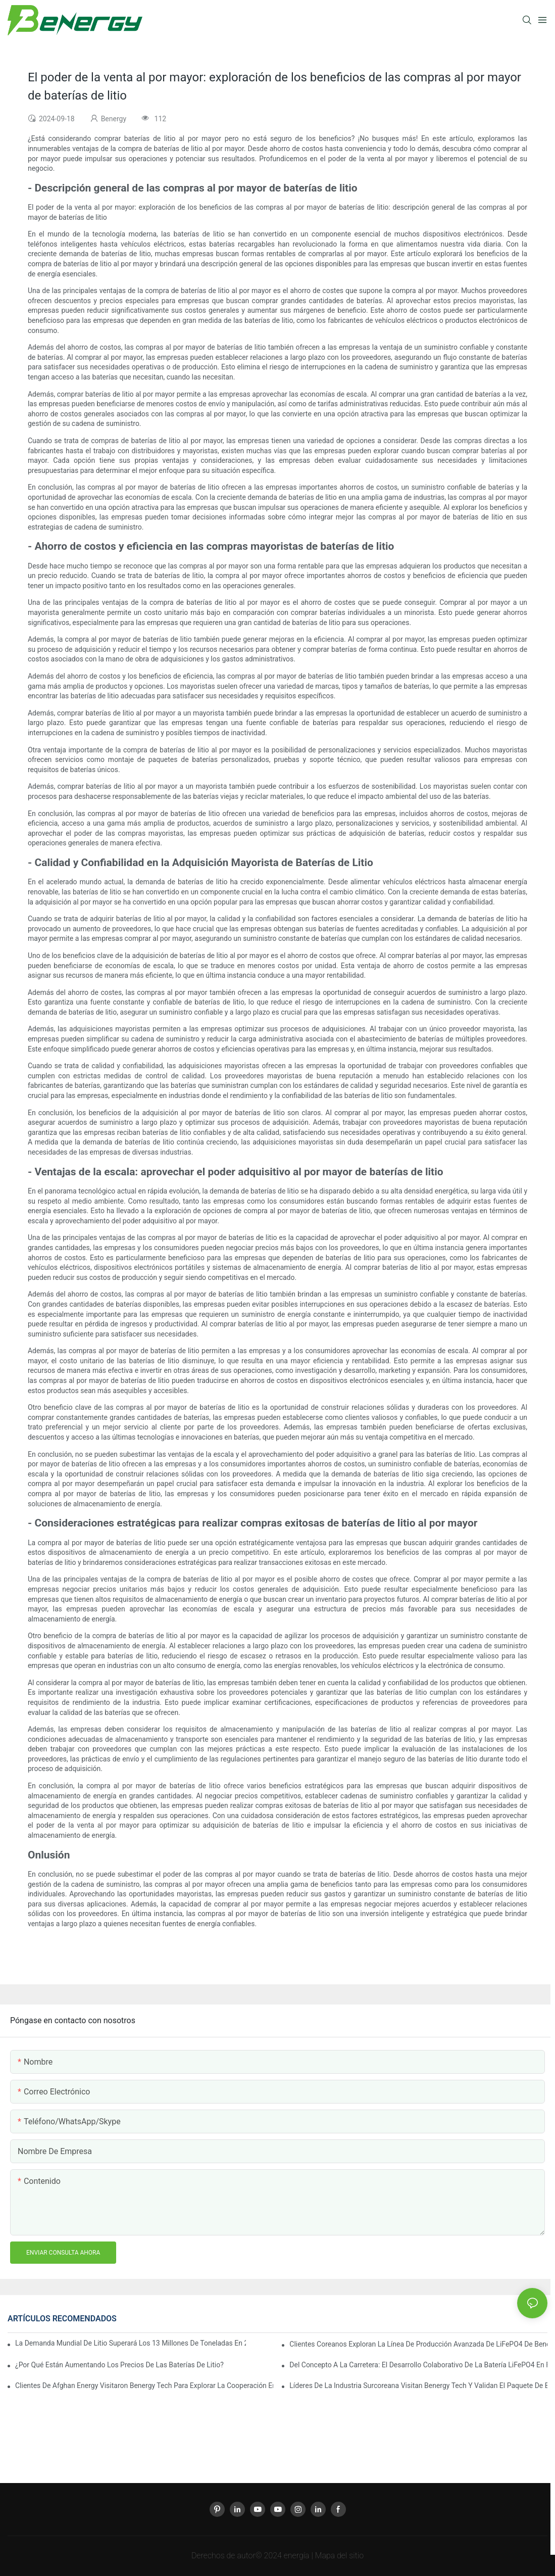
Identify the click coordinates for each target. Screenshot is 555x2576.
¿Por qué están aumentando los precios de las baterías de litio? (119, 2365)
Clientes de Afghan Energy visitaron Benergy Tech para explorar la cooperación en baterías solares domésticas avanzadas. (144, 2385)
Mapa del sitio (339, 2555)
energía (298, 2555)
